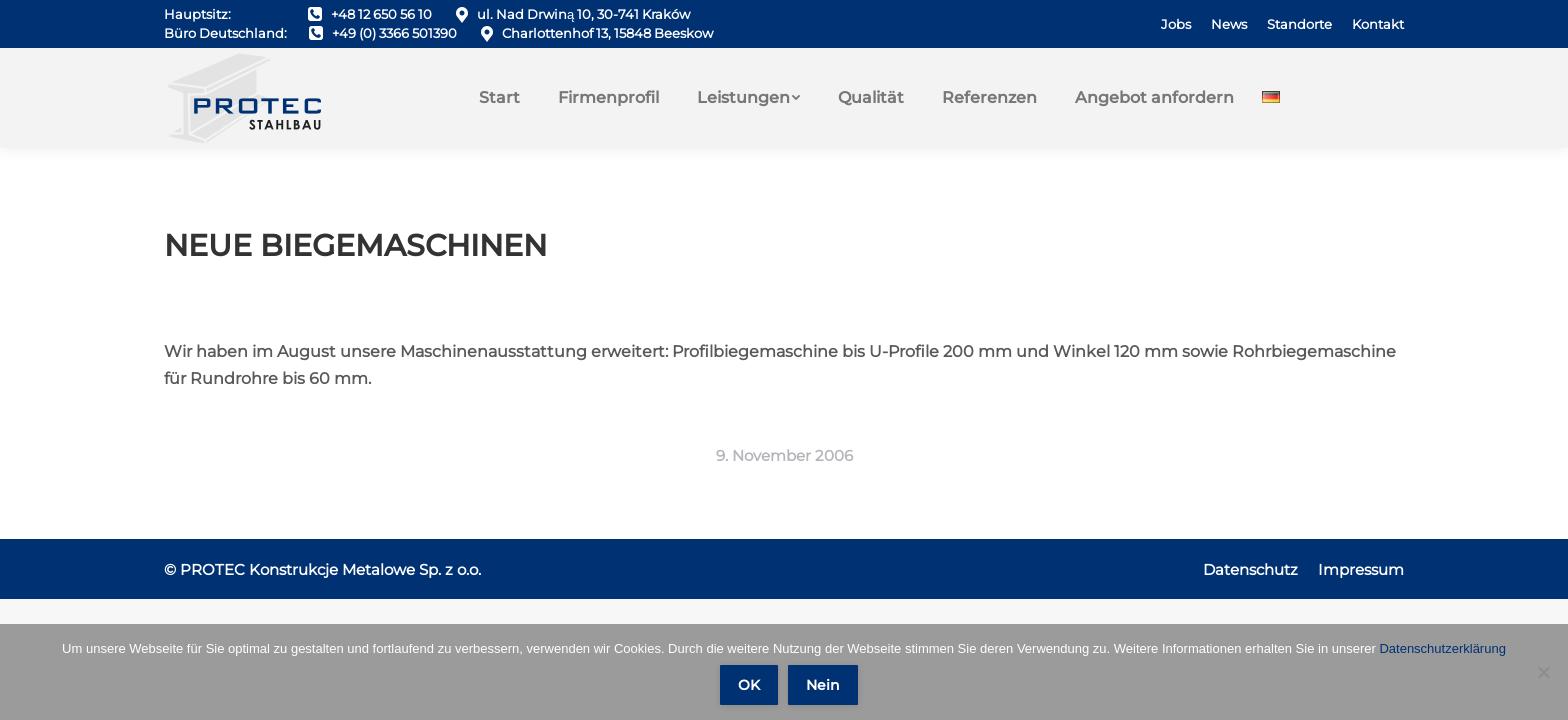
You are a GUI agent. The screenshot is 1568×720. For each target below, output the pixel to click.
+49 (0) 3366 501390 (394, 33)
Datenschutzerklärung (1442, 648)
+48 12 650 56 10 (381, 14)
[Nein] (1543, 672)
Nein (823, 685)
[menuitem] (1176, 24)
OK (749, 685)
